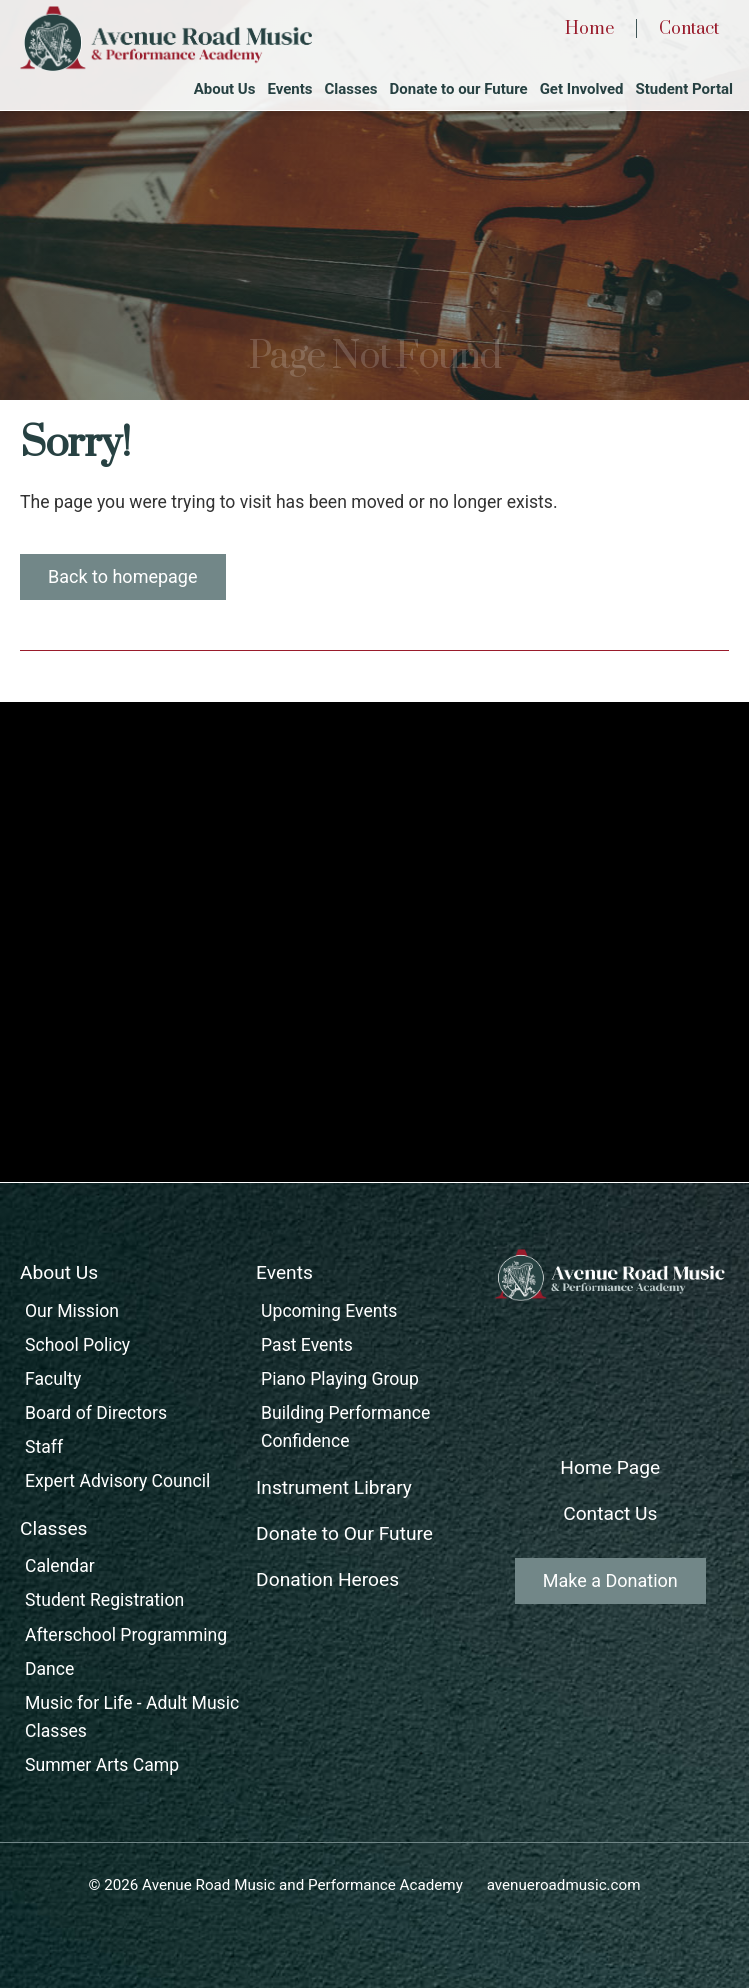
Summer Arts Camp (102, 1765)
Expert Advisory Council (117, 1481)
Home (589, 29)
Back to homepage (123, 576)
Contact (689, 29)
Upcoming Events (329, 1311)
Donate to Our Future (344, 1533)
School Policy (77, 1345)
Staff (44, 1447)
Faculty (53, 1379)
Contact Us (610, 1513)
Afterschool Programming (126, 1635)
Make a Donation (610, 1580)
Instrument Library (334, 1487)
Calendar (60, 1566)
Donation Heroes (327, 1579)
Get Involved (582, 89)
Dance (49, 1669)
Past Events (307, 1345)
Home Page (610, 1467)
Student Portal (684, 89)
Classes (350, 89)
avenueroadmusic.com (564, 1885)
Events (289, 89)
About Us (225, 89)
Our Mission (72, 1311)
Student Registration (104, 1600)
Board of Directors (96, 1413)
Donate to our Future (459, 89)
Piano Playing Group (340, 1379)
